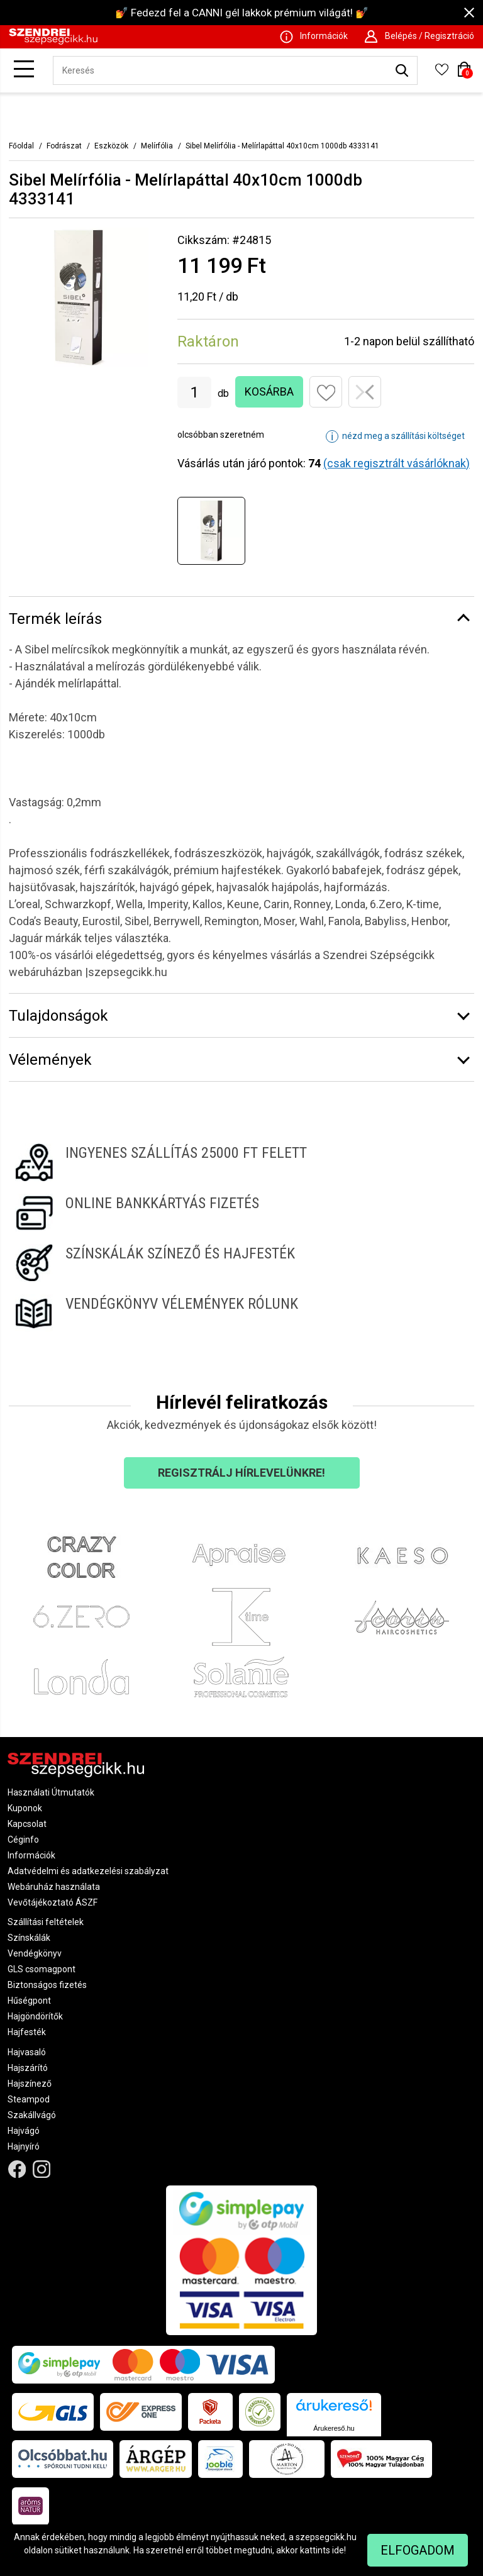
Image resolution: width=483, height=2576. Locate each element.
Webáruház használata (54, 1887)
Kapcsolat (27, 1824)
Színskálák (29, 1938)
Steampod (29, 2099)
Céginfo (23, 1840)
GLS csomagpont (41, 1969)
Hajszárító (28, 2068)
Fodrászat (64, 146)
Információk (31, 1855)
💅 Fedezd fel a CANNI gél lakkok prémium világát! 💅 (242, 12)
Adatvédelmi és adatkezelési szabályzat (88, 1871)
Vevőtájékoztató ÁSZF (52, 1902)
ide (338, 2550)
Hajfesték (27, 2032)
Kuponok (25, 1808)
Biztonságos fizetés (47, 1985)
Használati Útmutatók (51, 1792)
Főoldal (21, 146)
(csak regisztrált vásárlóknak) (396, 463)
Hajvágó (24, 2131)
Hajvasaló (27, 2052)
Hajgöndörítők (35, 2016)
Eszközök (111, 146)
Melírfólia (157, 146)
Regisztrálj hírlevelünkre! (241, 1472)
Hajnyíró (24, 2146)
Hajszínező (30, 2084)
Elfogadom (417, 2550)
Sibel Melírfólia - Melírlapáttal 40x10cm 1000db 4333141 (282, 146)
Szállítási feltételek (46, 1922)
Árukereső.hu (333, 2428)
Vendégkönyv (35, 1953)
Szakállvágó (32, 2115)
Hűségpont (29, 2001)
